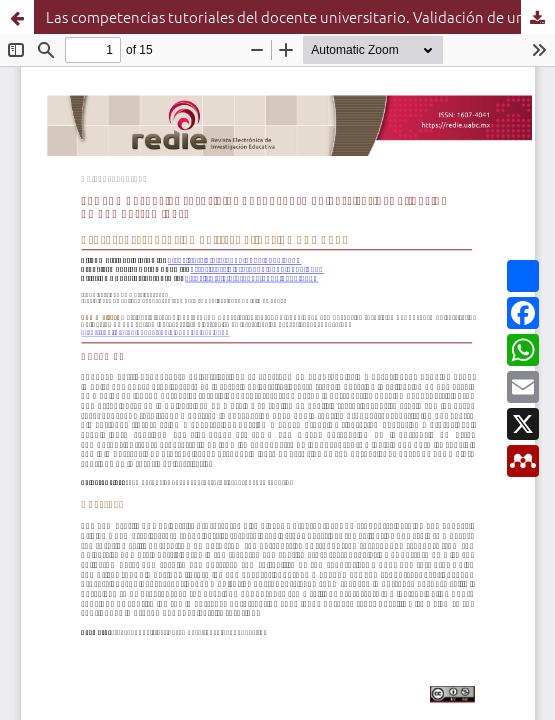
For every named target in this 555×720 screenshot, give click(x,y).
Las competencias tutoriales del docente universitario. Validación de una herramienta (300, 16)
